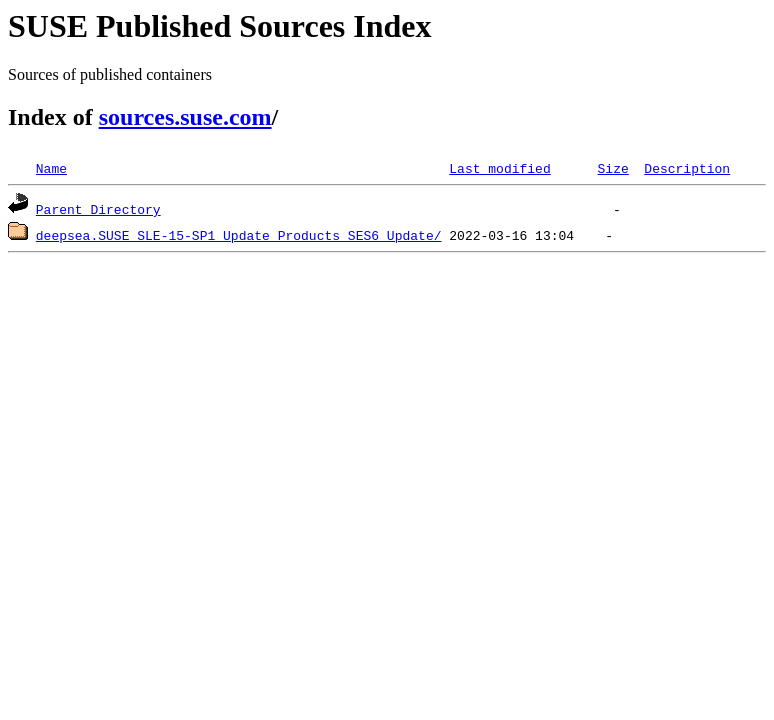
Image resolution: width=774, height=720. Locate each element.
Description (687, 168)
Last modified (499, 168)
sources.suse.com (185, 117)
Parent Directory (98, 209)
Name (51, 168)
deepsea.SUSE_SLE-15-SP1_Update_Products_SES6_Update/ (239, 235)
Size (612, 168)
